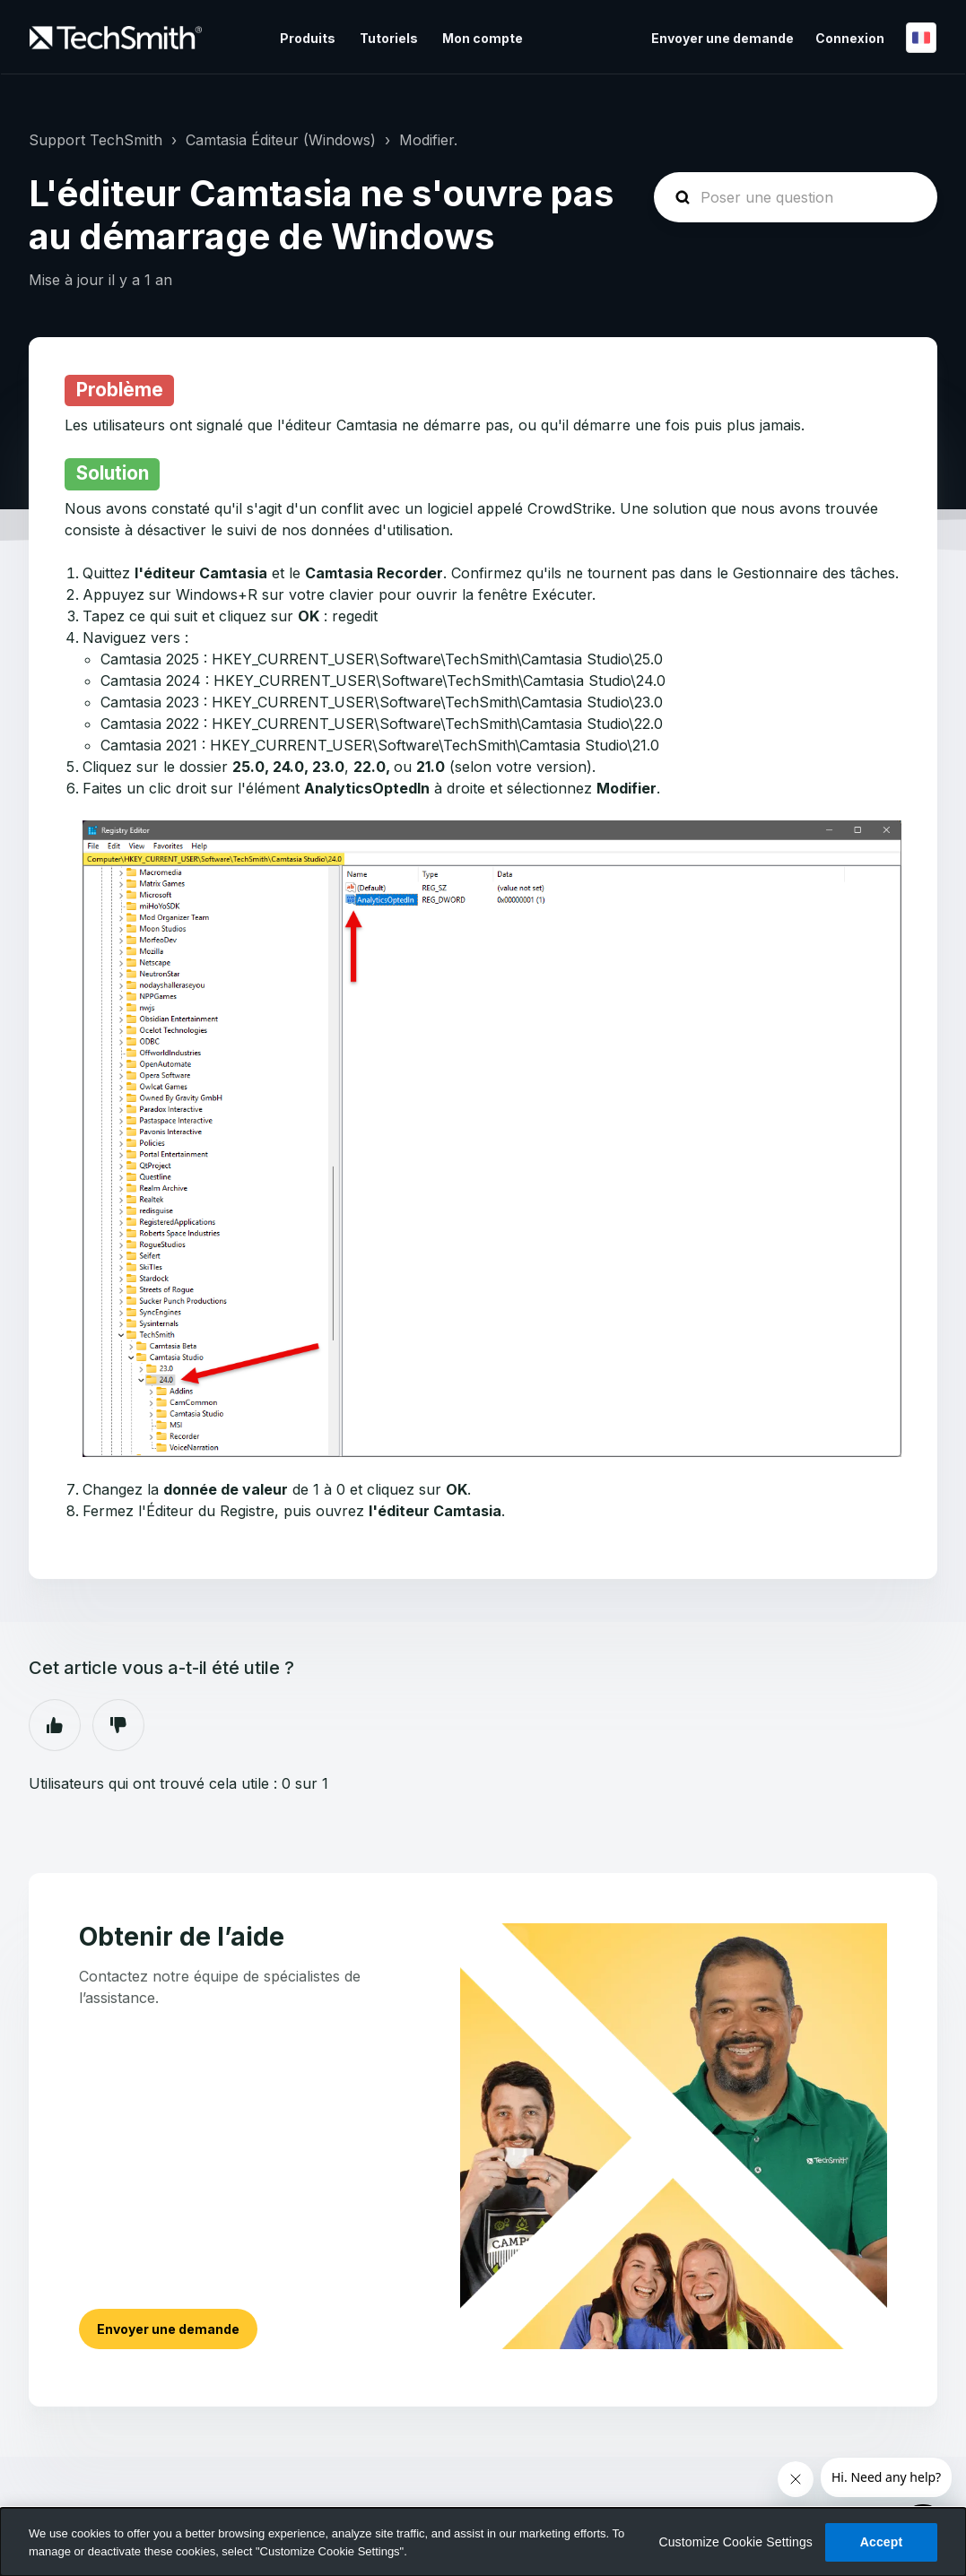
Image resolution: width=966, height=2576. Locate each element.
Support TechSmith (95, 140)
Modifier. (428, 140)
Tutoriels (389, 38)
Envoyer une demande (722, 38)
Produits (307, 38)
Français (921, 37)
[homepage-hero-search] (795, 197)
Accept (881, 2542)
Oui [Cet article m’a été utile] (55, 1725)
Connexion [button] (849, 38)
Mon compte (482, 38)
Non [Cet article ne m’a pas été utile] (118, 1725)
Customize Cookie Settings (735, 2542)
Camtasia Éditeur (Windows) (281, 140)
